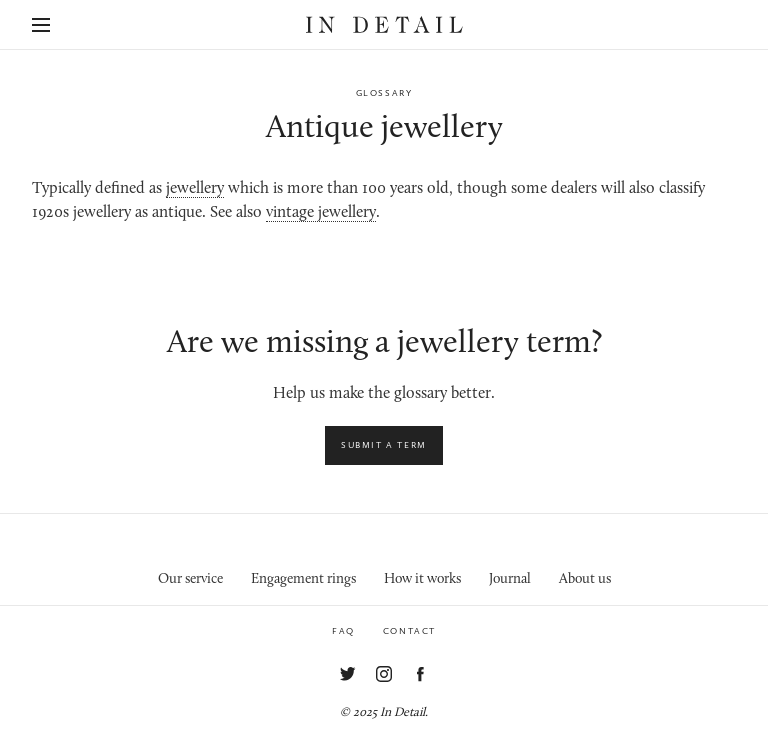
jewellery (195, 189)
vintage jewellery (321, 213)
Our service (190, 579)
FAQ (343, 631)
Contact (409, 631)
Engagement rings (303, 579)
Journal (510, 579)
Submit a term (384, 445)
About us (585, 579)
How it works (422, 579)
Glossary (384, 93)
